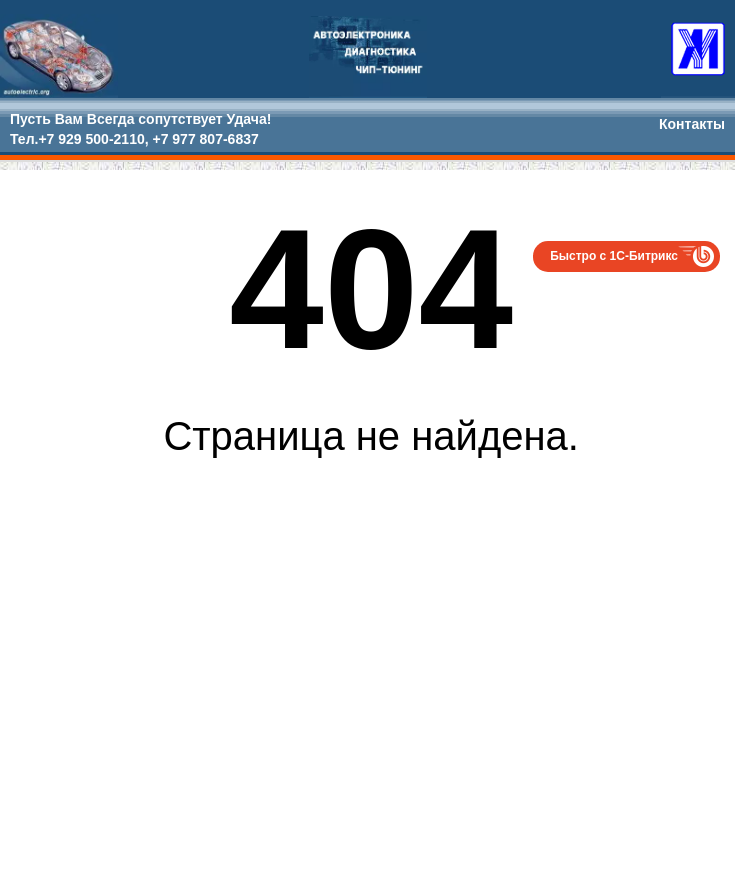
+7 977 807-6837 (205, 139)
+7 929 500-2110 (91, 139)
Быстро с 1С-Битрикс (614, 256)
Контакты (692, 124)
